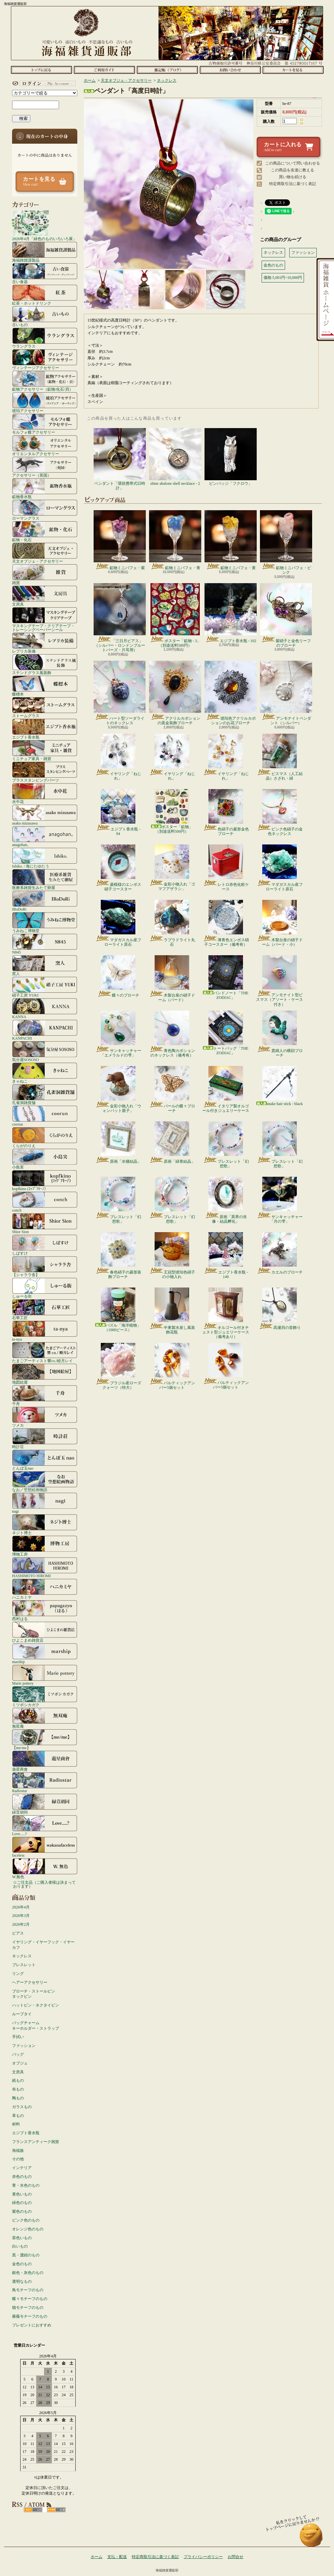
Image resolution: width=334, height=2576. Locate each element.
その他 (18, 2159)
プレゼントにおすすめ (31, 2325)
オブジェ (20, 2063)
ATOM (56, 2509)
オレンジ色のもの (27, 2229)
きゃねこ (44, 1072)
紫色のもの (22, 2211)
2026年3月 (21, 1915)
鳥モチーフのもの (27, 2290)
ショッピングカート (293, 70)
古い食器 (44, 273)
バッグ (18, 2054)
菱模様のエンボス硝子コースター (118, 867)
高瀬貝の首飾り (280, 1309)
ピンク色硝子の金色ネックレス (280, 812)
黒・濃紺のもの (25, 2255)
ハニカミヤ (44, 1588)
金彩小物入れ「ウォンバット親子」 (118, 1089)
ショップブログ (167, 70)
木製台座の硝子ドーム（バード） (172, 978)
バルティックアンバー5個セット (172, 1366)
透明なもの (22, 2281)
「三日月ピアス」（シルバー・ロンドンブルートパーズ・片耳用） (120, 618)
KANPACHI (44, 1029)
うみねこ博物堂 (44, 922)
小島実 (44, 1158)
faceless (44, 1846)
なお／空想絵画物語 (44, 1481)
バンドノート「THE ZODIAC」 (225, 977)
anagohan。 (44, 836)
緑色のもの (22, 2202)
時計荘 (44, 1438)
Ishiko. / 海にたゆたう (44, 857)
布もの (18, 2089)
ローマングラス (44, 509)
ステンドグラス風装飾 (44, 664)
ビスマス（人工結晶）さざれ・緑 (280, 757)
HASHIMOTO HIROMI (44, 1567)
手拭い (18, 2037)
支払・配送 (117, 2556)
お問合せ (230, 70)
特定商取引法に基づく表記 (292, 183)
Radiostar (44, 1782)
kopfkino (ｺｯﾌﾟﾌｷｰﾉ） (44, 1180)
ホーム (41, 70)
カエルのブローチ (280, 1253)
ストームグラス (44, 707)
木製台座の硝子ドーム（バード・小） (280, 923)
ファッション (24, 2045)
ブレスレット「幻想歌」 (226, 1144)
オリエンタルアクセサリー (44, 445)
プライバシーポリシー (203, 2556)
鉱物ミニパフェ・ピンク (286, 542)
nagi (44, 1502)
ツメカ (44, 1416)
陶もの (18, 2098)
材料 (16, 2124)
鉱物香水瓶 (44, 488)
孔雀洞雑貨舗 (44, 1094)
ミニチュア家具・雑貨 (44, 750)
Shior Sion (44, 1223)
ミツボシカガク (44, 1696)
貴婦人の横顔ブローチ (280, 1034)
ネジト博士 (44, 1524)
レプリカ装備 (44, 642)
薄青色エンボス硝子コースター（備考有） (226, 923)
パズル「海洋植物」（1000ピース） (118, 1310)
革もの (18, 2115)
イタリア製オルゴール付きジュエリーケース (225, 1089)
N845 (44, 943)
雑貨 (44, 574)
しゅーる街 (44, 1287)
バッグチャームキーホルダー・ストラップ (35, 2026)
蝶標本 (44, 685)
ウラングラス (44, 337)
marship (44, 1653)
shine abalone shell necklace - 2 (175, 457)
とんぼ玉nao (44, 1459)
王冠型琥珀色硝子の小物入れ (172, 1255)
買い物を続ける (292, 177)
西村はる (44, 1610)
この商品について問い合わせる (292, 163)
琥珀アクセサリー (44, 402)
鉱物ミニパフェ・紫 (120, 540)
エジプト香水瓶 (44, 728)
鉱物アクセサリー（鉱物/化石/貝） (44, 380)
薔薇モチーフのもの (29, 2316)
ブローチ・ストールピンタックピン (33, 1994)
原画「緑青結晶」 (172, 1142)
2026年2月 (21, 1924)
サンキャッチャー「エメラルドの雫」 (118, 1034)
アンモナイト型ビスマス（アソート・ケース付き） (279, 981)
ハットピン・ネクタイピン (35, 2005)
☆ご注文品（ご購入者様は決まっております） (44, 1884)
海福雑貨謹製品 (44, 251)
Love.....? (44, 1825)
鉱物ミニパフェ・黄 (231, 540)
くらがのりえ (44, 1137)
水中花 (44, 793)
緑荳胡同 (44, 1803)
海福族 (18, 2150)
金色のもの (22, 2264)
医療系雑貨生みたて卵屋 (44, 879)
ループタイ (22, 2014)
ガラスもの (22, 2107)
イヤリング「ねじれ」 (118, 757)
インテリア (22, 2168)
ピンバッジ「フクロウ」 (231, 457)
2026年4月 (21, 1907)
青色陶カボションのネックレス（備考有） (172, 1034)
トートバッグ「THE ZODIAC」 (225, 1033)
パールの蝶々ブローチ (172, 1089)
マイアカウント (43, 83)
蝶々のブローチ (118, 976)
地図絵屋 (44, 1373)
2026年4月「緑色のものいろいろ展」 (44, 225)
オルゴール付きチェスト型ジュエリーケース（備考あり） (225, 1313)
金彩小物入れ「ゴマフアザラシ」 (172, 867)
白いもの (20, 2246)
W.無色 (44, 1868)
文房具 (44, 595)
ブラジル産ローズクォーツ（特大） (118, 1366)
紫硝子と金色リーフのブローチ (286, 615)
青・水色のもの (25, 2185)
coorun (44, 1115)
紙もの (18, 2080)
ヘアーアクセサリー (29, 1982)
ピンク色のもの (25, 2220)
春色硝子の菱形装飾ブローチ (118, 1255)
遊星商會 (44, 1760)
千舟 (44, 1395)
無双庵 (44, 1717)
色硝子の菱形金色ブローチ (226, 812)
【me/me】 (44, 1739)
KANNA (44, 1008)
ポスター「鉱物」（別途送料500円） (172, 811)
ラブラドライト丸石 (172, 923)
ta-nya (44, 1330)
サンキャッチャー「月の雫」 (280, 1200)
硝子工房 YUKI (44, 986)
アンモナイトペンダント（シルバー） (286, 693)
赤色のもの (22, 2176)
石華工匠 (44, 1309)
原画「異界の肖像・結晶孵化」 (226, 1200)
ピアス (18, 1933)
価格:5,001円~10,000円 (283, 277)
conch (44, 1201)
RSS (33, 2509)
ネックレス (22, 1956)
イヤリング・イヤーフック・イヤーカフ (43, 1945)
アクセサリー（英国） (44, 466)
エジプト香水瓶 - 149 (226, 1255)
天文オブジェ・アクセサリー (44, 552)
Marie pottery (44, 1674)
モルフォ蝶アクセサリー (44, 423)
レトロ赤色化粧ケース (226, 867)
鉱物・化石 (44, 531)
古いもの (44, 316)
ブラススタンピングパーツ (44, 771)
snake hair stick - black (279, 1086)
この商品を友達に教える (292, 170)
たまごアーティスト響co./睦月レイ (44, 1352)
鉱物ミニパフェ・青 (175, 540)
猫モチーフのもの (27, 2307)
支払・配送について (104, 70)
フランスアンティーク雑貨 (35, 2141)
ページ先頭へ (311, 2538)
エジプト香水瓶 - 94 (118, 812)
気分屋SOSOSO (44, 1051)
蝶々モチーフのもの (29, 2298)
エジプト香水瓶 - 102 (231, 613)
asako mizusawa (44, 814)
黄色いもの (22, 2194)
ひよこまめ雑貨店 (44, 1631)
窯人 (44, 965)
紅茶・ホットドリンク (44, 294)
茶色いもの (22, 2238)
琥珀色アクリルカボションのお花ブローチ (231, 693)
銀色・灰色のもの (27, 2272)
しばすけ (44, 1244)
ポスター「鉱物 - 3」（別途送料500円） (175, 615)
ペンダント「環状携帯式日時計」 (120, 459)
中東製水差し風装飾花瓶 (172, 1311)
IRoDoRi (44, 900)
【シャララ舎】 (44, 1266)
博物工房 (44, 1545)
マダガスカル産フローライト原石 (280, 867)
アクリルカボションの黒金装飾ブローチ (175, 693)
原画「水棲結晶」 (118, 1142)
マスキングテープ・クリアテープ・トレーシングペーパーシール (44, 619)
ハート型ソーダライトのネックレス (119, 693)
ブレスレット (24, 1965)
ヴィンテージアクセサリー (44, 359)
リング (18, 1973)
